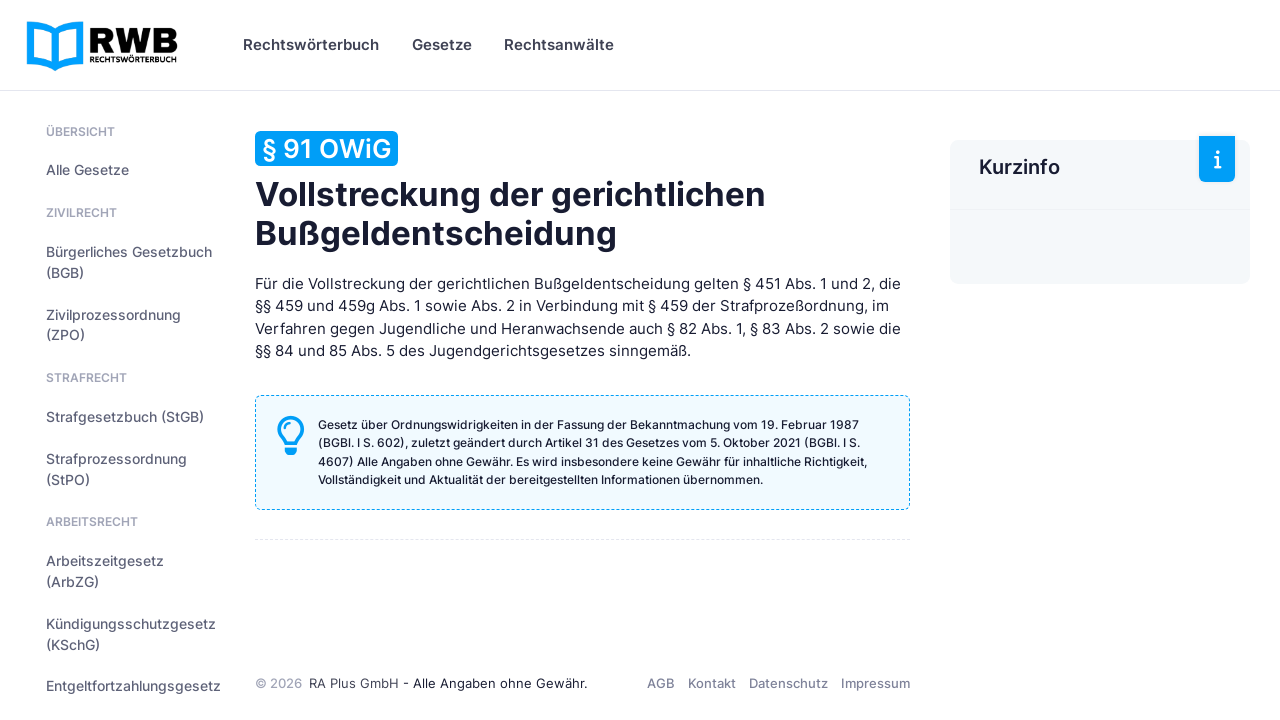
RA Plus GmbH (354, 683)
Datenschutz (788, 683)
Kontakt (712, 683)
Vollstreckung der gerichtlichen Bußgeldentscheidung (510, 192)
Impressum (875, 683)
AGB (661, 683)
